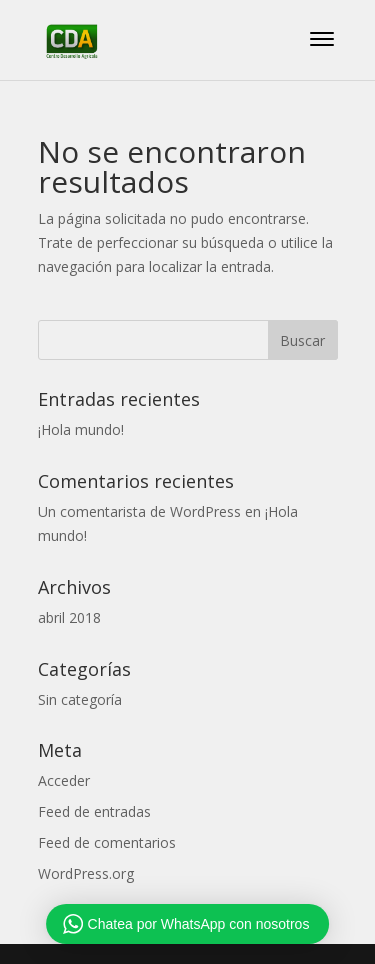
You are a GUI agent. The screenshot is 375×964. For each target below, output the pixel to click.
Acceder (64, 780)
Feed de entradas (94, 811)
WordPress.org (86, 873)
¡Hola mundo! (81, 429)
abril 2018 (69, 617)
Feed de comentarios (107, 842)
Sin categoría (80, 699)
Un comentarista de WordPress (139, 511)
